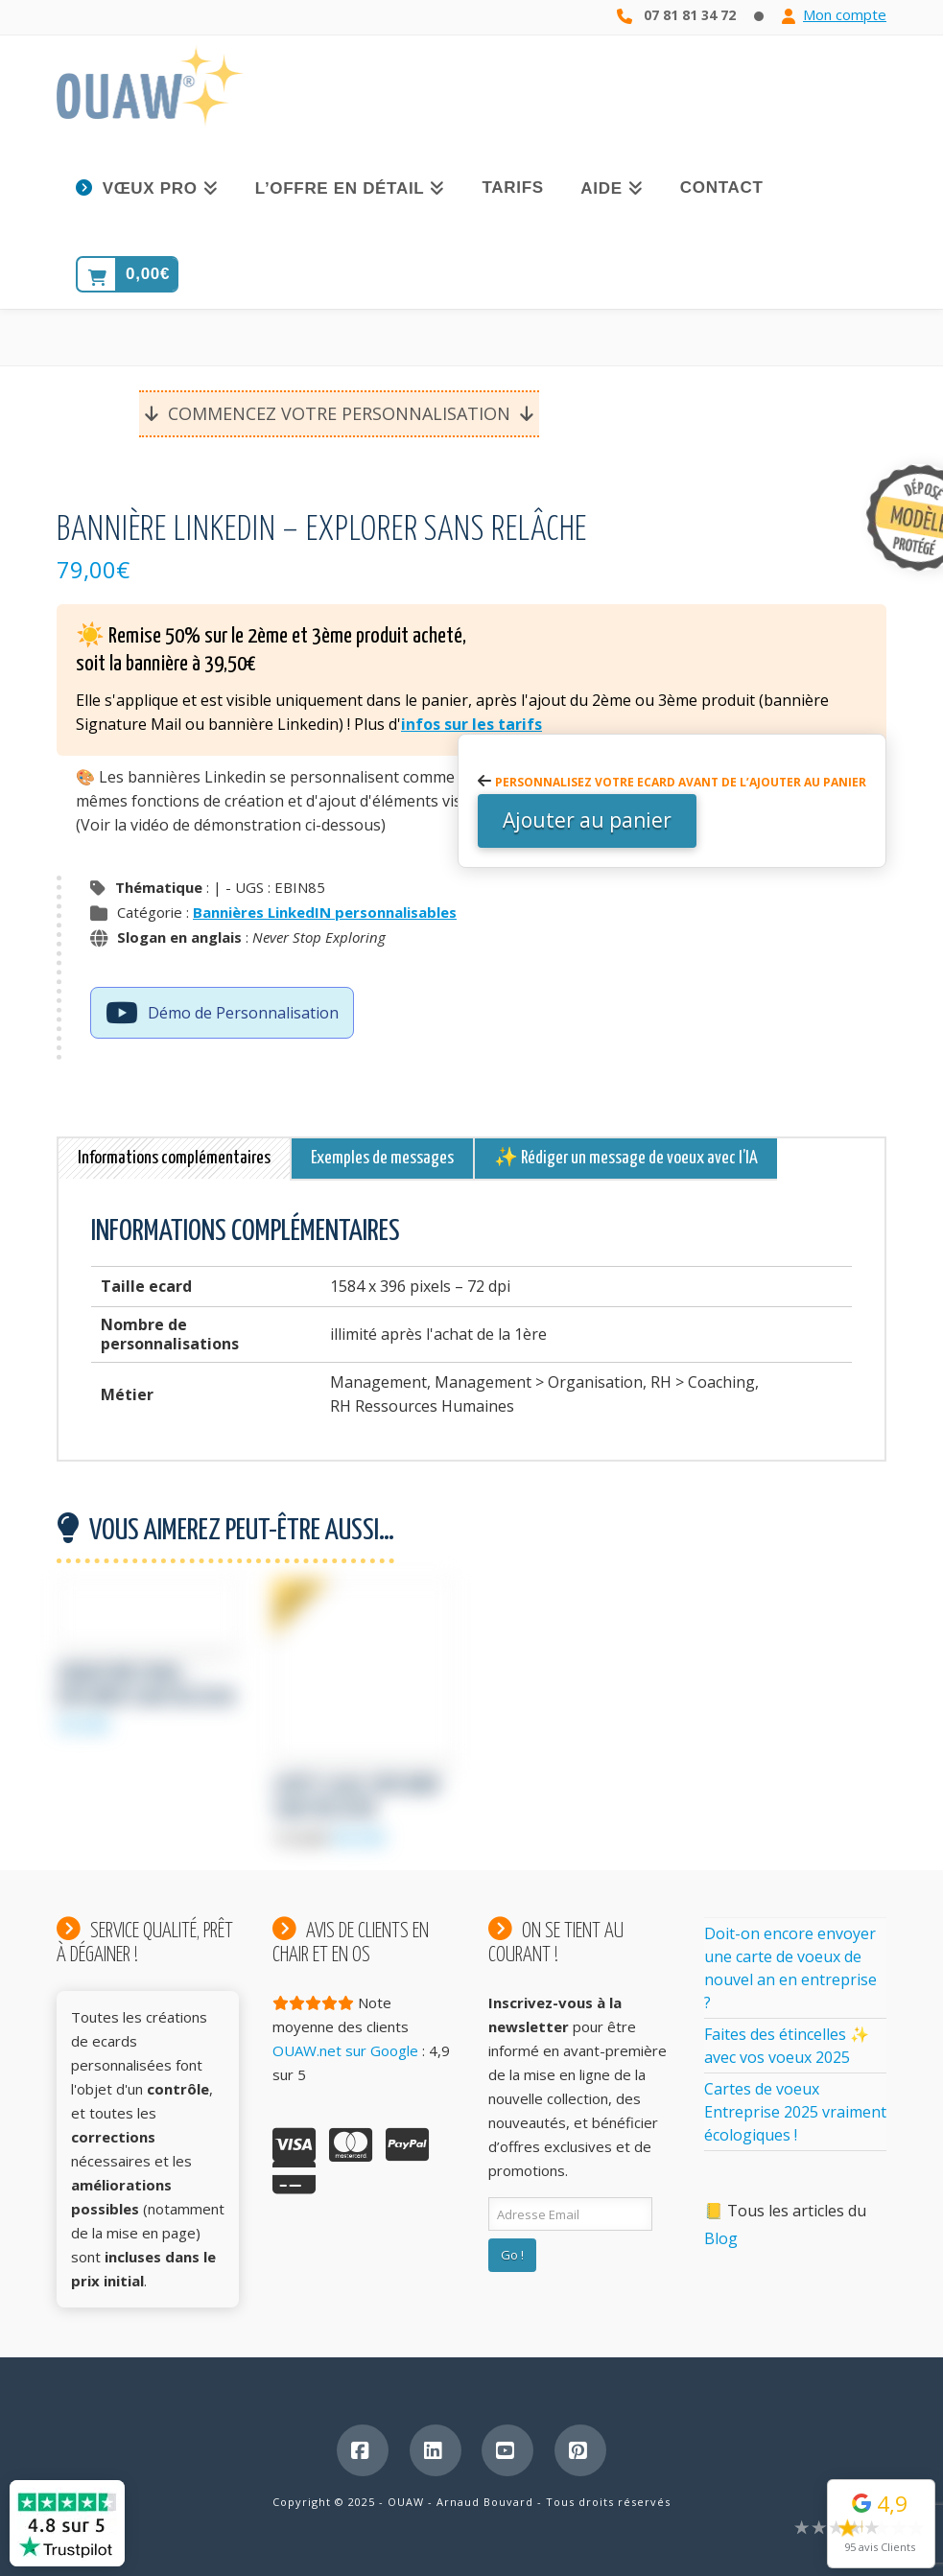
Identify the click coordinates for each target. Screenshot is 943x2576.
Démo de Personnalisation (222, 1014)
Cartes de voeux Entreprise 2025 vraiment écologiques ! (795, 2111)
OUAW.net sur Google (345, 2050)
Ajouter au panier (587, 820)
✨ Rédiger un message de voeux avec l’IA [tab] (626, 1158)
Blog (721, 2238)
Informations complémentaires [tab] (174, 1158)
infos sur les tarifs (471, 724)
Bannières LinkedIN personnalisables (325, 912)
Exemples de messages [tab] (382, 1158)
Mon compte (844, 14)
